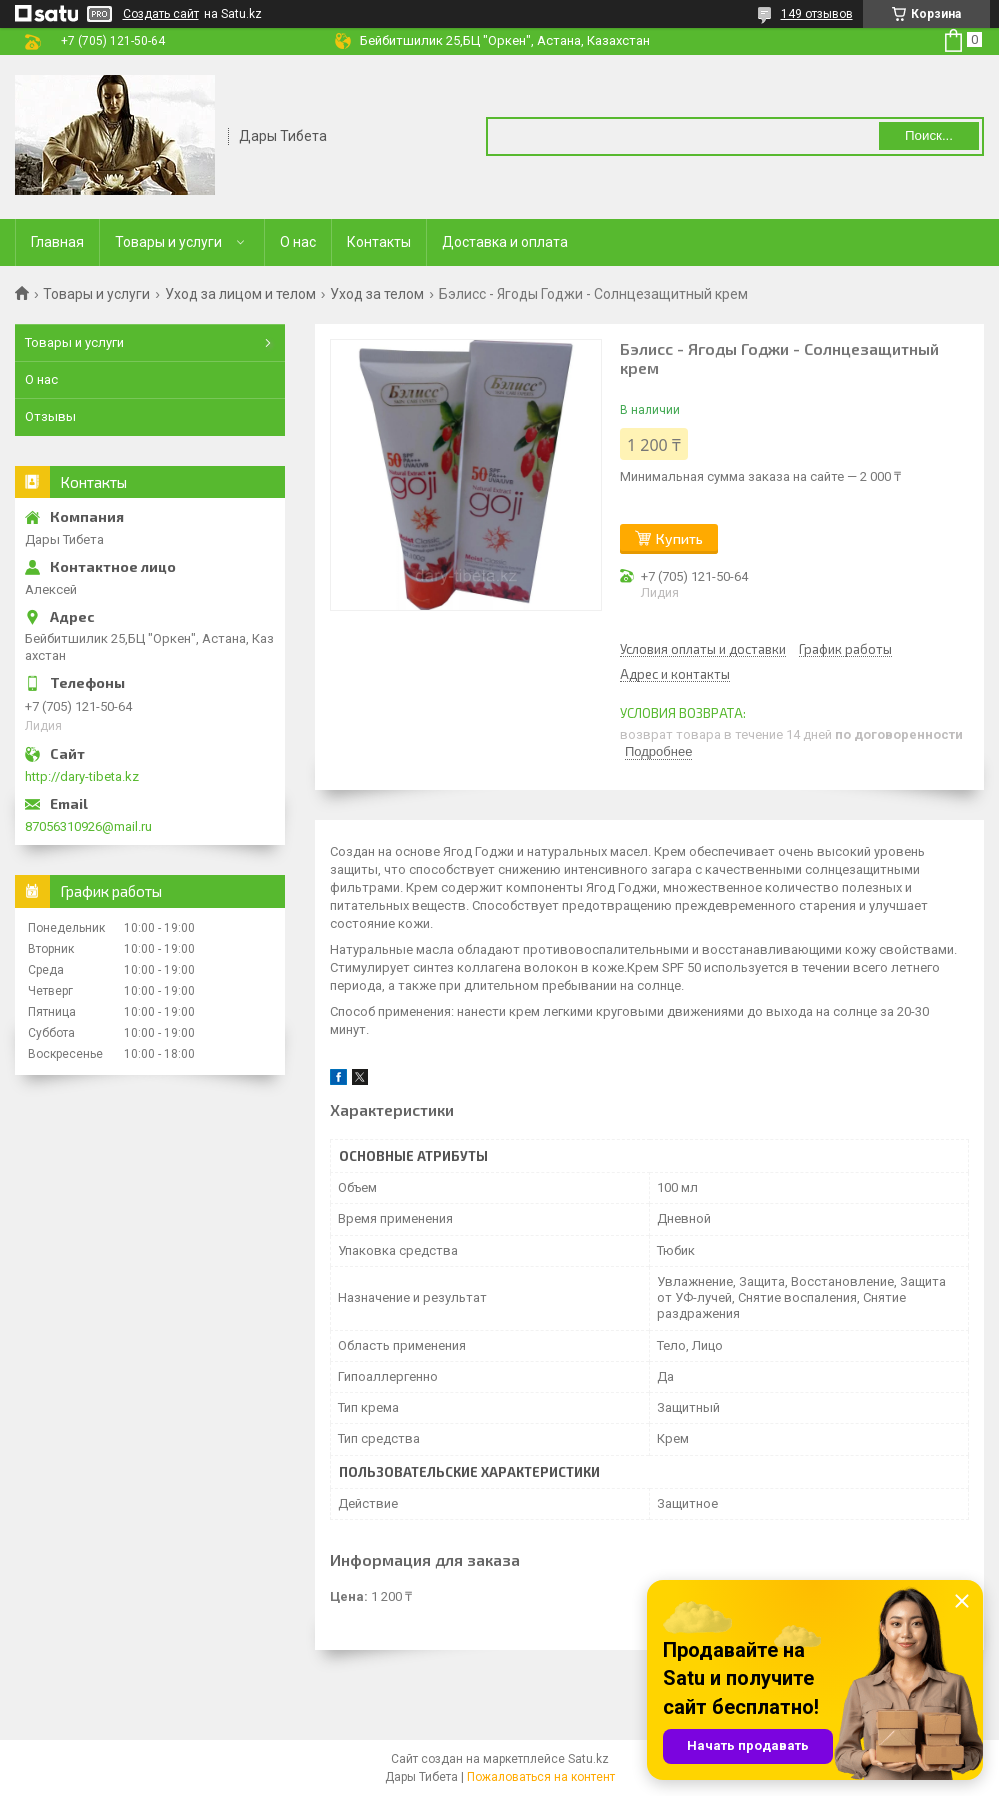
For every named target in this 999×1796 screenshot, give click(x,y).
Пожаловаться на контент (541, 1777)
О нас (298, 242)
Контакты (379, 242)
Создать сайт (161, 14)
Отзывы (50, 416)
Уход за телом (377, 294)
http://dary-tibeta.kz (82, 776)
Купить (679, 538)
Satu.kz (588, 1759)
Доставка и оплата (505, 242)
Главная (57, 242)
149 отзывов (817, 14)
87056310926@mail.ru (88, 826)
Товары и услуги (168, 242)
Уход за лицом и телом (240, 294)
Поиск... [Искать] (929, 135)
